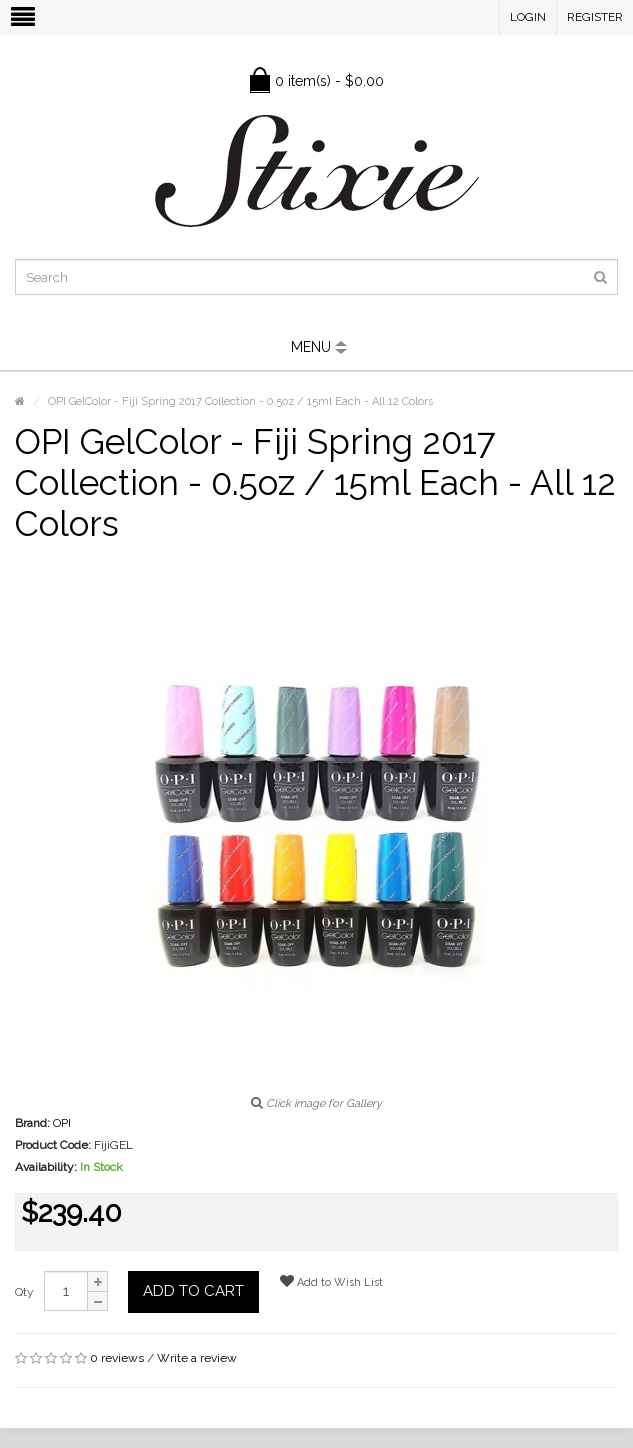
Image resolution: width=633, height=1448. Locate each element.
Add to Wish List (331, 1281)
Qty (24, 1292)
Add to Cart (193, 1291)
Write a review (197, 1358)
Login (528, 17)
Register (595, 17)
